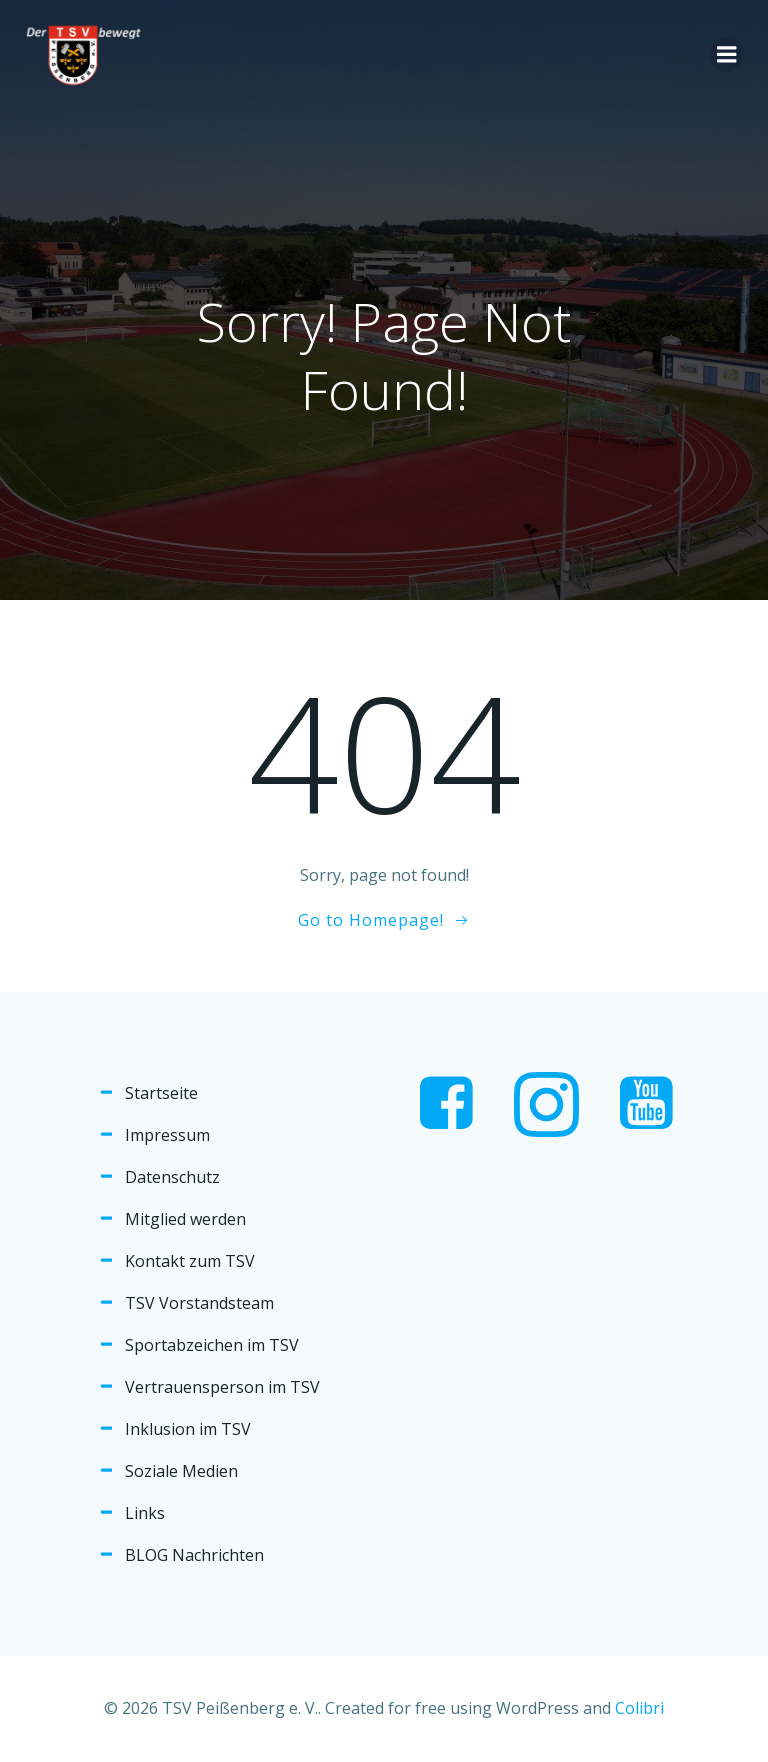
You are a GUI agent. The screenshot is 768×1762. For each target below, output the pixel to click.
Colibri (639, 1708)
